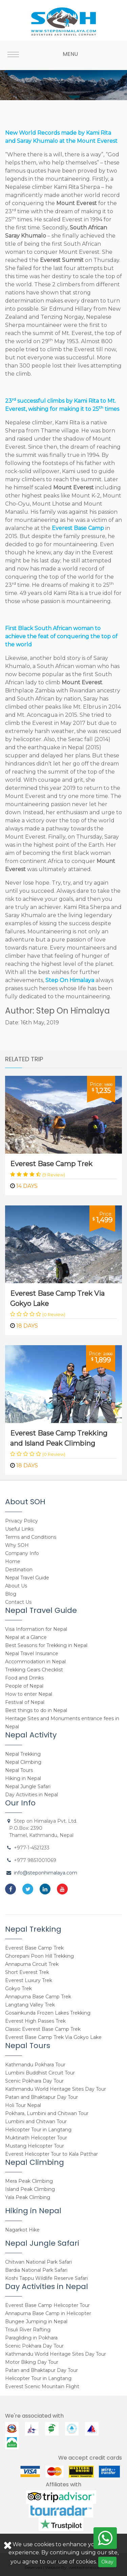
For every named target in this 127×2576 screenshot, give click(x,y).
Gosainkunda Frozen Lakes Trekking (47, 2013)
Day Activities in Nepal (31, 1795)
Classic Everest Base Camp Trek (43, 2029)
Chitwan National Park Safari (38, 2262)
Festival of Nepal (24, 1702)
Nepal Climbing (23, 1762)
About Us (16, 1586)
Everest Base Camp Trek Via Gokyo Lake (57, 1298)
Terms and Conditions (30, 1537)
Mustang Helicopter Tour (34, 2146)
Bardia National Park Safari (36, 2270)
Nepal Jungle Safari (27, 1786)
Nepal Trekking (23, 1754)
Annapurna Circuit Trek (32, 1964)
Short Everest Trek (27, 1972)
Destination (19, 1570)
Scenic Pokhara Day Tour (34, 2081)
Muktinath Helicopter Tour (36, 2138)
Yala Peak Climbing (27, 2197)
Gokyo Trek (18, 1988)
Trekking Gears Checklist (34, 1670)
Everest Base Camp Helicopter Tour (47, 2305)
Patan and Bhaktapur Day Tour (41, 2097)
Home (12, 1561)
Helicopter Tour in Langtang (38, 2130)
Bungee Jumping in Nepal (36, 2321)
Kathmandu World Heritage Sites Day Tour (55, 2089)
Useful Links (19, 1529)
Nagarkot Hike (22, 2230)
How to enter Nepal (28, 1694)
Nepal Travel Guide (27, 1578)
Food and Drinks (24, 1678)
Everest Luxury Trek (28, 1980)
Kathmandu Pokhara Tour (35, 2065)
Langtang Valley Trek (30, 2005)
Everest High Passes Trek (35, 2021)
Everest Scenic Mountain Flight (42, 2386)
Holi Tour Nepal (23, 2105)
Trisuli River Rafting (27, 2330)
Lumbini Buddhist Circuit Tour (40, 2073)
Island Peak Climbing (30, 2189)
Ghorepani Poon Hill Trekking (39, 1956)
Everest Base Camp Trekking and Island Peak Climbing (58, 1438)
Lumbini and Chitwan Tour (36, 2121)
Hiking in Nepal (23, 1778)
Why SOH (17, 1545)
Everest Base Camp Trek (51, 1164)
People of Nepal (24, 1686)
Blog (10, 1594)
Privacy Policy (21, 1521)
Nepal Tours (19, 1770)
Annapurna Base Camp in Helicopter (48, 2313)
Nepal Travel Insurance (31, 1653)
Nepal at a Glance (26, 1637)
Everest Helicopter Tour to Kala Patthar (51, 2154)
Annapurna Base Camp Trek (38, 1997)
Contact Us (18, 1602)
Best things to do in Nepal (36, 1710)
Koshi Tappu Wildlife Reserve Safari (46, 2278)
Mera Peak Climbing (29, 2181)
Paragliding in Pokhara (31, 2338)
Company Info (22, 1553)
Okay (107, 2562)
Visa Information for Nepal (36, 1629)
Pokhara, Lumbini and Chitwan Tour (46, 2113)
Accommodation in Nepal (35, 1662)
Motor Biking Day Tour (31, 2362)
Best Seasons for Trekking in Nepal (46, 1645)
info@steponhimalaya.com (45, 1873)
